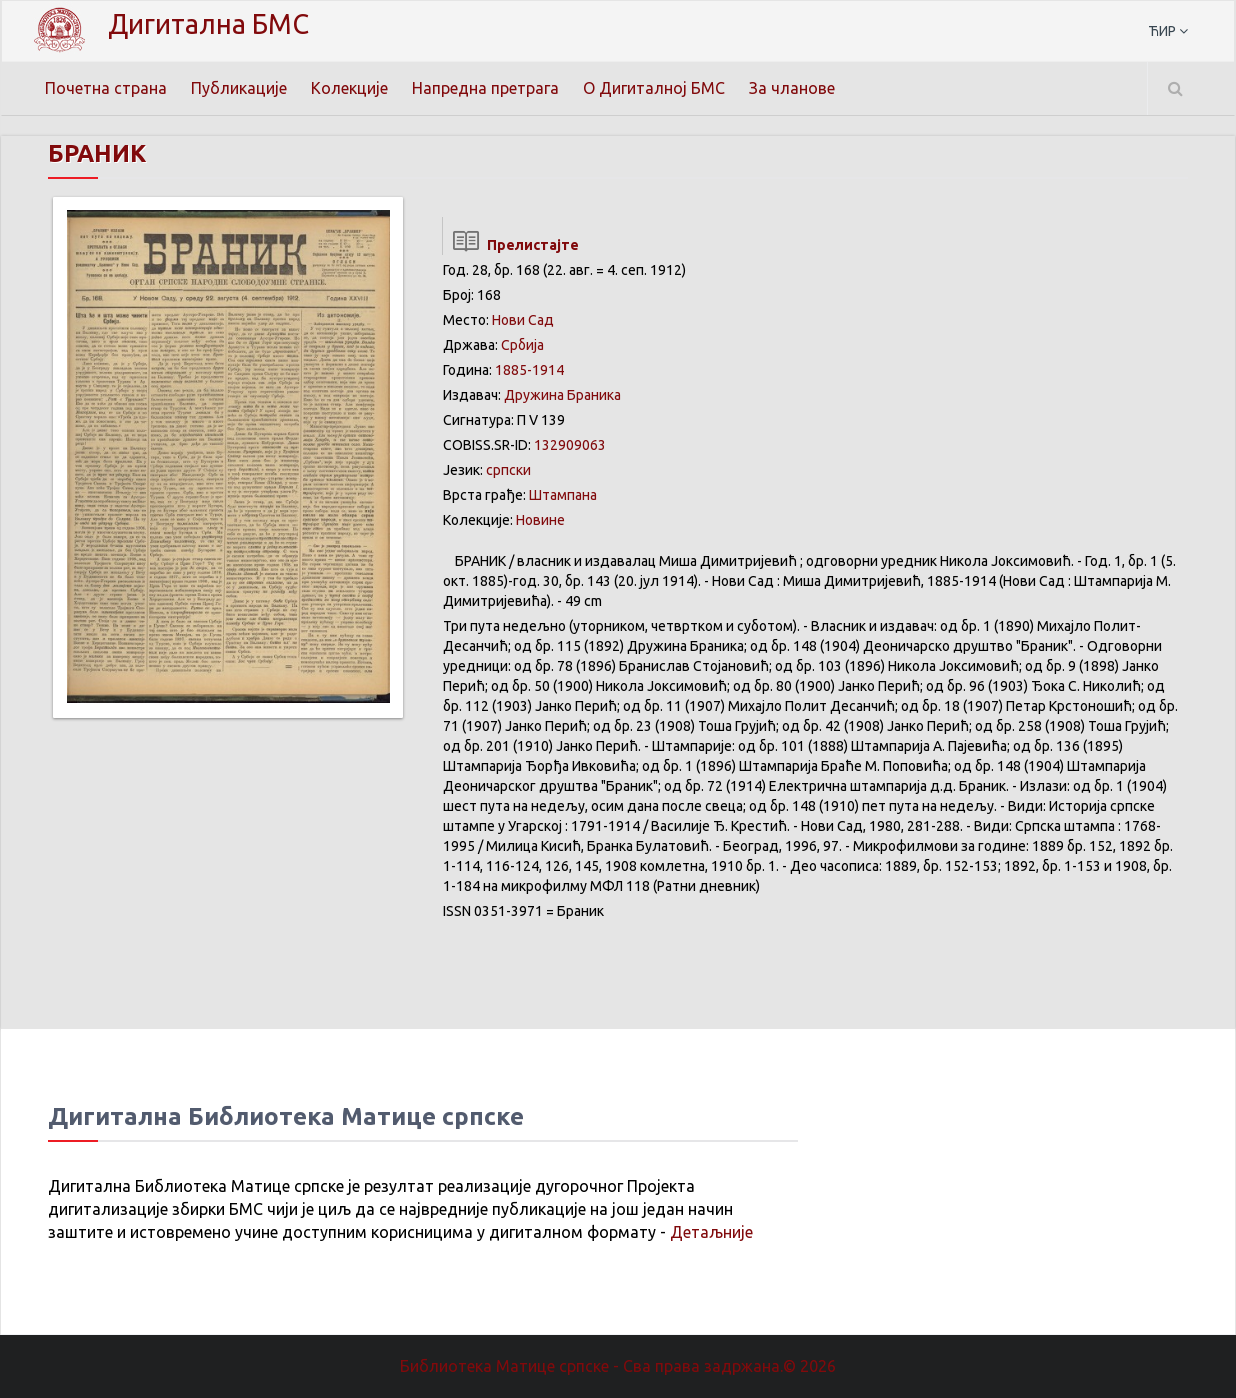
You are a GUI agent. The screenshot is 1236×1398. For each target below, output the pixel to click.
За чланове (792, 88)
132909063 (570, 445)
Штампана (563, 495)
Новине (540, 520)
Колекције (349, 88)
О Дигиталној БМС (654, 88)
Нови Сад (523, 320)
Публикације (239, 88)
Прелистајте (510, 245)
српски (508, 470)
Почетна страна (106, 88)
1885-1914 (529, 370)
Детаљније (711, 1232)
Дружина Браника (562, 395)
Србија (522, 345)
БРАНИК (97, 153)
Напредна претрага (485, 88)
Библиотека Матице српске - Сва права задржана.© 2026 (618, 1366)
